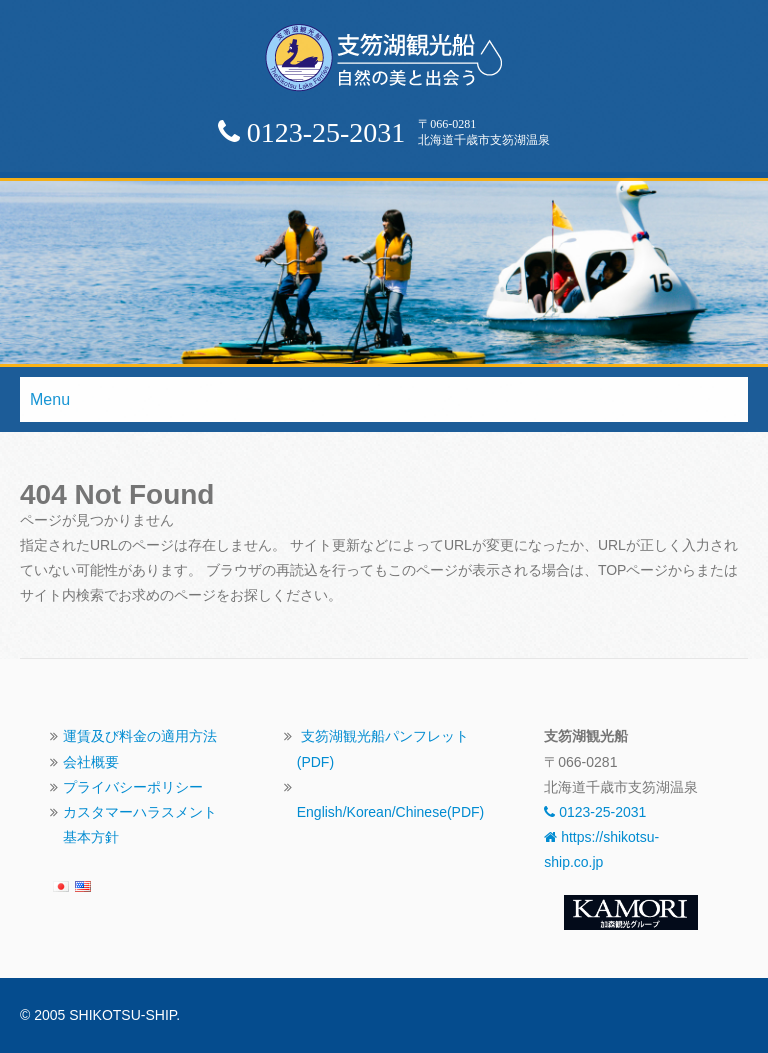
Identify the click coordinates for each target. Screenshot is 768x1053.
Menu (50, 399)
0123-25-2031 (595, 812)
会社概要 (91, 762)
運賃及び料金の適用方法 (140, 736)
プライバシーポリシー (133, 787)
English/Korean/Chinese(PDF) (391, 812)
